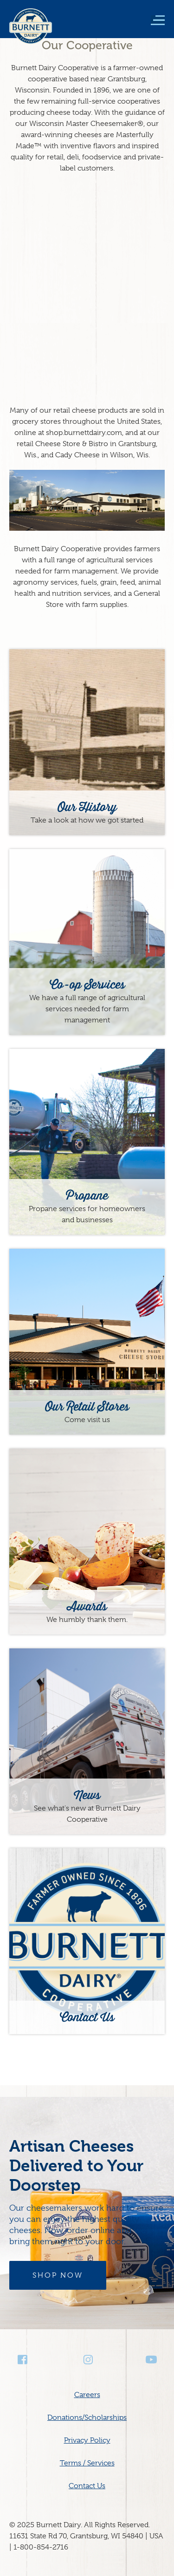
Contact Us (87, 2486)
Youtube (151, 2360)
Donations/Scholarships (87, 2417)
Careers (87, 2395)
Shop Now (57, 2275)
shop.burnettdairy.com (84, 432)
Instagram (87, 2360)
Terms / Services (87, 2463)
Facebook (23, 2360)
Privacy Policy (87, 2440)
